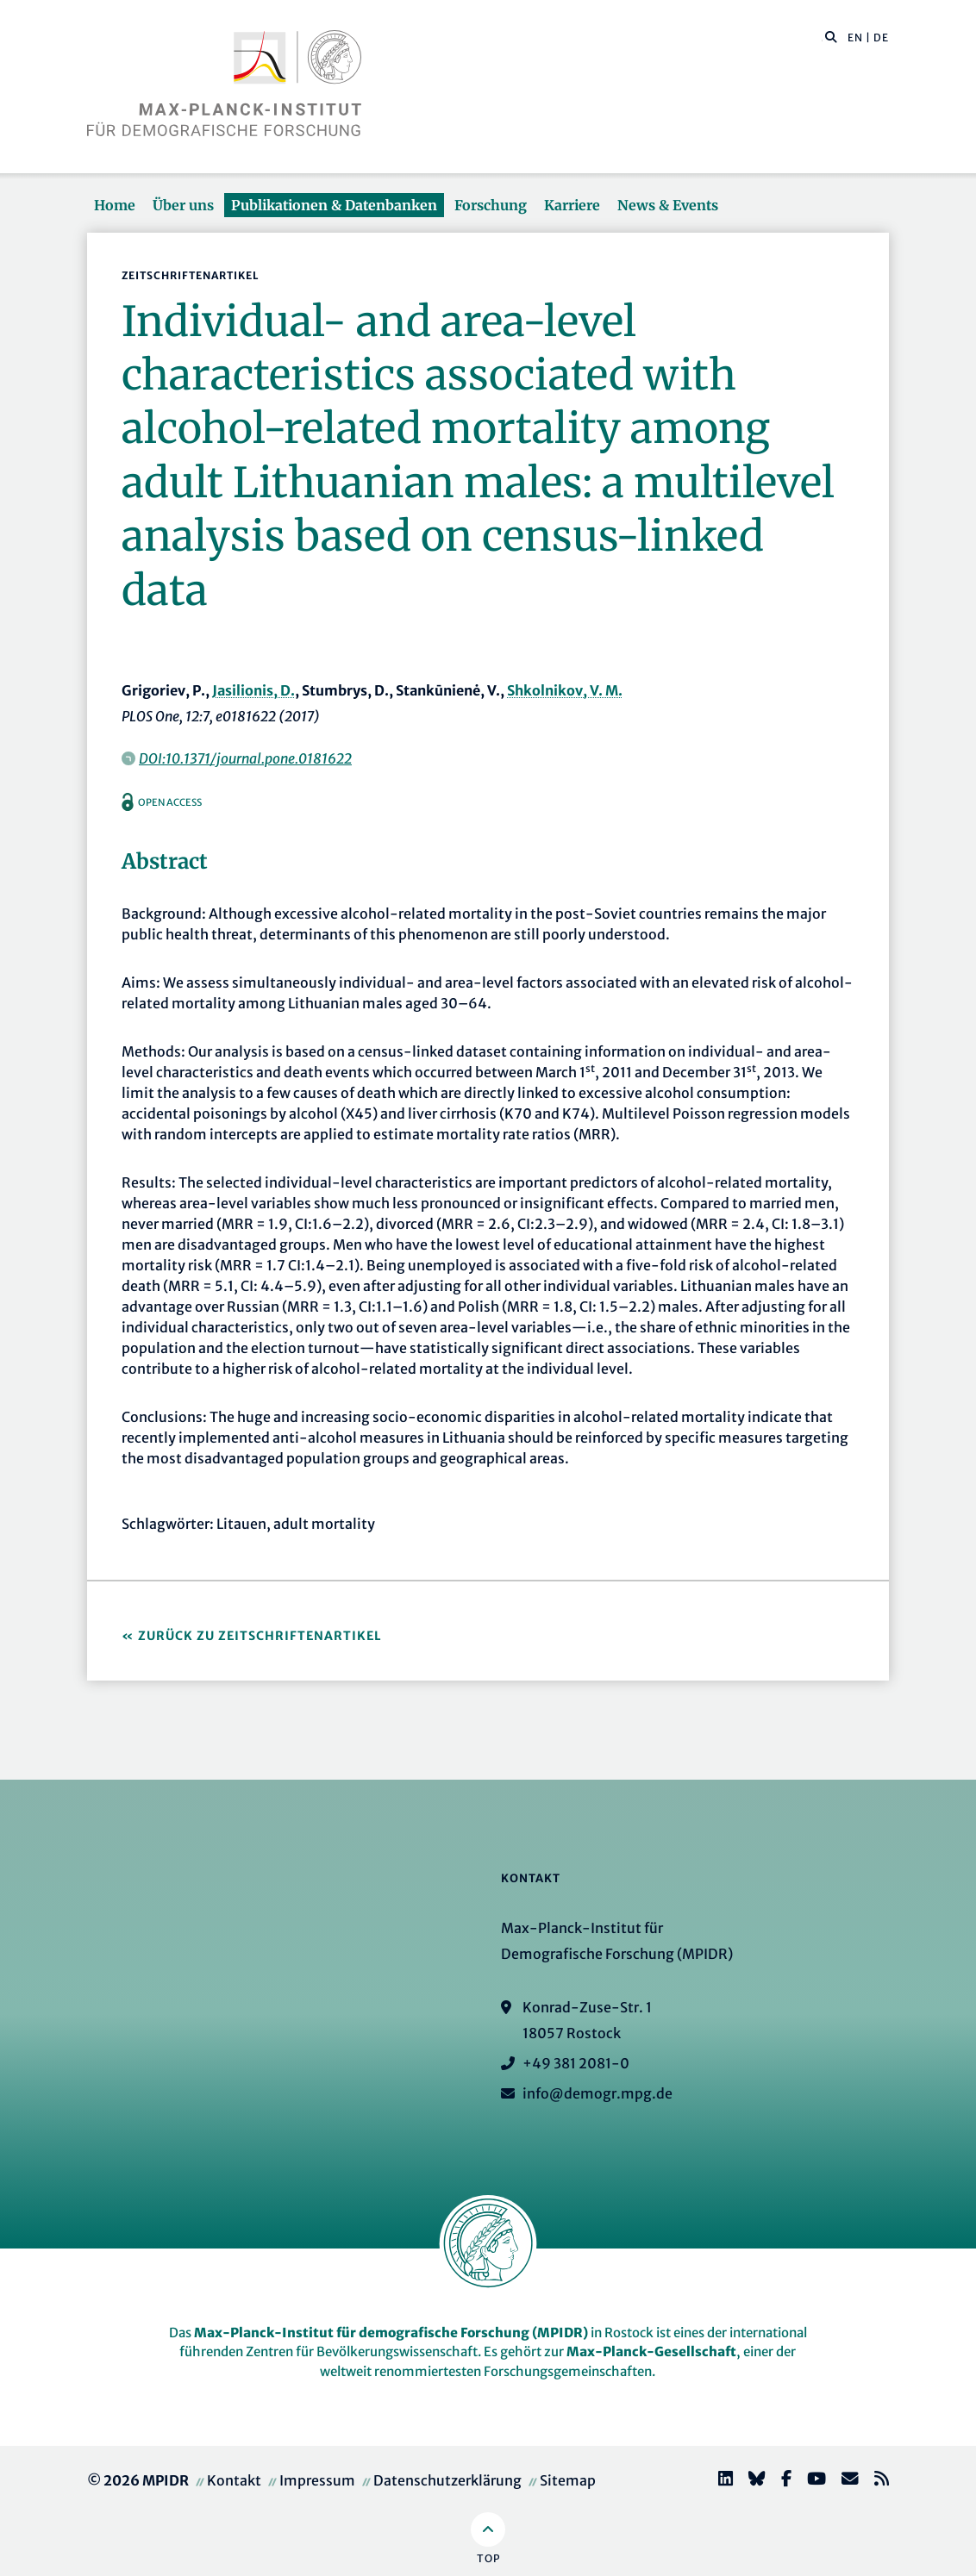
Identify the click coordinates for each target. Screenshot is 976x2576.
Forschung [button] (490, 205)
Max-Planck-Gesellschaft (651, 2351)
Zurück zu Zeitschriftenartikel (260, 1636)
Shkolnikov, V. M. (565, 690)
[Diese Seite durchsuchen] (822, 38)
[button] (831, 36)
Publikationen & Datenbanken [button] (334, 205)
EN (855, 37)
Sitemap (568, 2480)
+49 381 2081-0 (575, 2063)
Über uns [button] (183, 205)
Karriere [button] (572, 205)
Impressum (317, 2480)
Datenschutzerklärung (447, 2480)
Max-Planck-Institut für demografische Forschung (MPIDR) (391, 2332)
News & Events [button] (667, 205)
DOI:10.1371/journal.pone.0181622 (245, 758)
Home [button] (114, 205)
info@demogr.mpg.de (597, 2093)
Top (488, 2558)
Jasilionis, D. (253, 690)
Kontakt (234, 2480)
